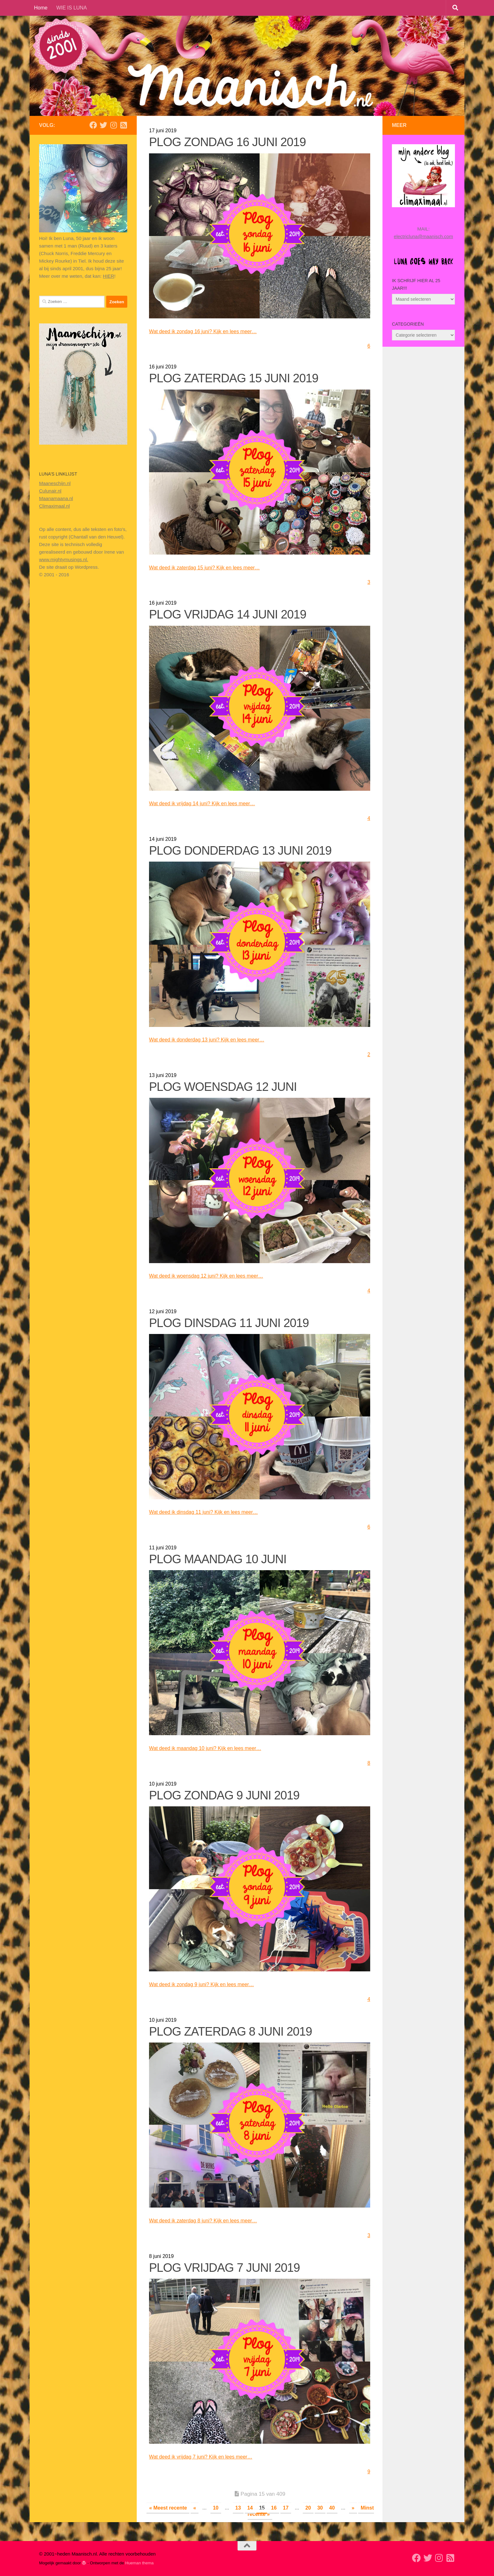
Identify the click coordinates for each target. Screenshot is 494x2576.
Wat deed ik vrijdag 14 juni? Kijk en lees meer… (209, 803)
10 (216, 2507)
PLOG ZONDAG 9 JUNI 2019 (224, 1795)
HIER (108, 276)
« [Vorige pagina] (194, 2507)
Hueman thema (139, 2563)
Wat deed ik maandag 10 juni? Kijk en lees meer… (212, 1748)
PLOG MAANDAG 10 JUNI (217, 1559)
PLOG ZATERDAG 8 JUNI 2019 (230, 2031)
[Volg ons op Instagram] (113, 125)
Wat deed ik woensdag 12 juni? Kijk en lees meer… (214, 1276)
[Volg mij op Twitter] (103, 125)
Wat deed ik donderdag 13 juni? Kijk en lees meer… (214, 1039)
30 (320, 2507)
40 (332, 2507)
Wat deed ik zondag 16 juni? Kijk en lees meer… (210, 331)
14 (250, 2507)
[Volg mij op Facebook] (93, 125)
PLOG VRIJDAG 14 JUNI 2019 (227, 614)
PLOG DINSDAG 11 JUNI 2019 (229, 1323)
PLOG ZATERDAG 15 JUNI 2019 (233, 378)
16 (274, 2507)
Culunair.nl (50, 490)
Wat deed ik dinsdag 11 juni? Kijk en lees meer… (211, 1512)
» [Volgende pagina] (353, 2507)
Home (41, 7)
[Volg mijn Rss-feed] (123, 125)
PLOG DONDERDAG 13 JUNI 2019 (240, 850)
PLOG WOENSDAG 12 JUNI (223, 1086)
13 (238, 2507)
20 (308, 2507)
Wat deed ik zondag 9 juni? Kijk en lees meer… (208, 1984)
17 (286, 2507)
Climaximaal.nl (54, 506)
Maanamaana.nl (56, 498)
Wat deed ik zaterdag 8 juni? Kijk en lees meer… (210, 2220)
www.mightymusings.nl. (63, 559)
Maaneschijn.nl (55, 483)
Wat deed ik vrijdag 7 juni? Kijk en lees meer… (207, 2456)
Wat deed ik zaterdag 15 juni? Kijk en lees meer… (212, 567)
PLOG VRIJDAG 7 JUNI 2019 (224, 2267)
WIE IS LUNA (71, 7)
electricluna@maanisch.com (423, 236)
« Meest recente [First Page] (168, 2507)
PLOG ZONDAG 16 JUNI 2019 (227, 142)
